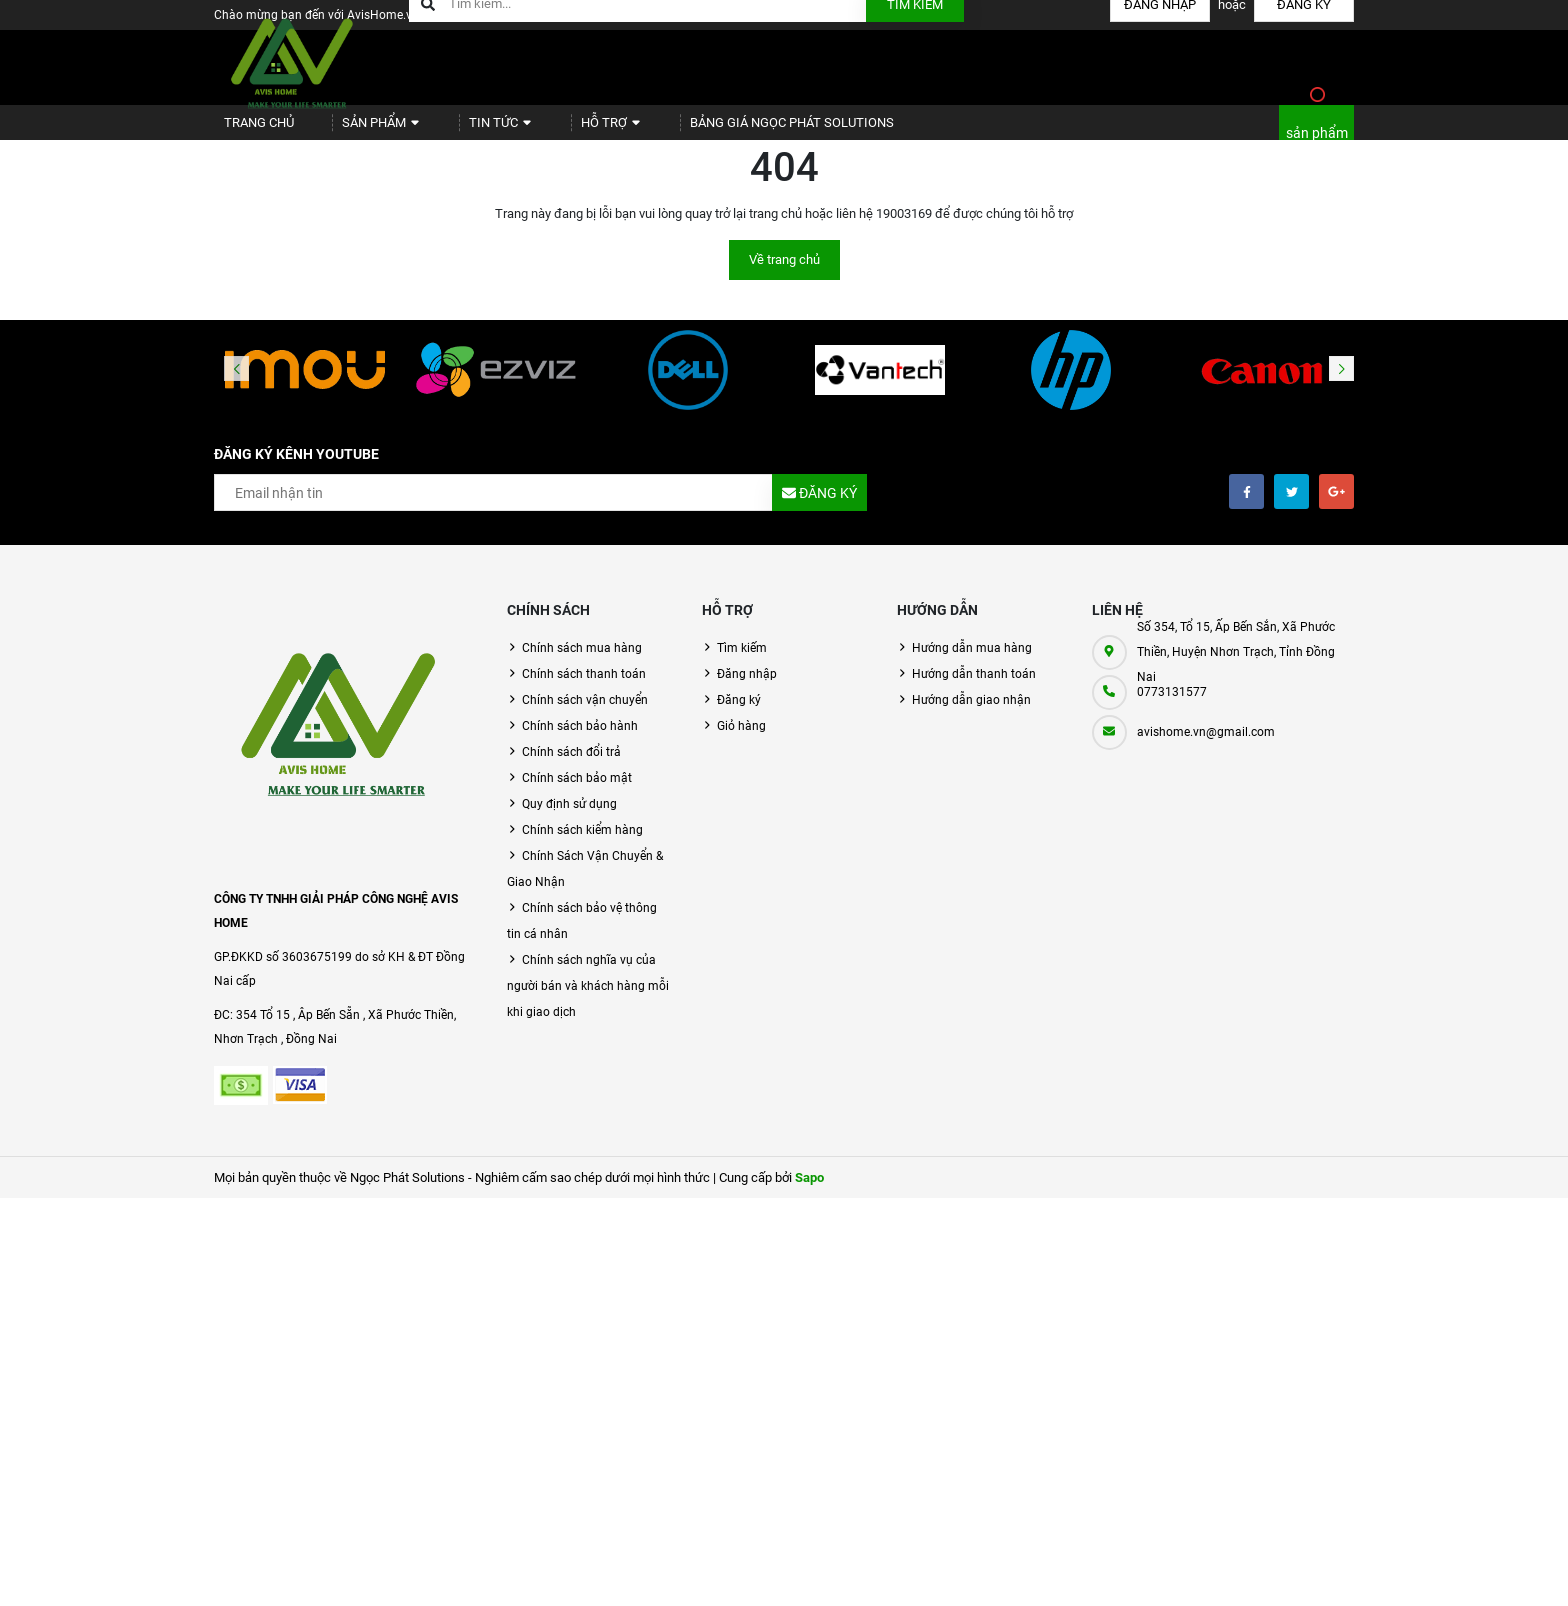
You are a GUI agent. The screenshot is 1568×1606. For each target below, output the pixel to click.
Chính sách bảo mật (577, 795)
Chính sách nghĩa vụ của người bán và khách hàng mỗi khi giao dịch (588, 1003)
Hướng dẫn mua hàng (972, 665)
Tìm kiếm (742, 665)
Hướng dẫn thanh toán (974, 691)
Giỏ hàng (741, 743)
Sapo (809, 1194)
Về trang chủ (784, 276)
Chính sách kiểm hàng (582, 847)
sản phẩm (1317, 142)
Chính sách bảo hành (580, 743)
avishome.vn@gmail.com (1206, 749)
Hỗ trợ (562, 130)
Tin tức (466, 130)
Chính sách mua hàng (582, 665)
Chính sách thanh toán (584, 691)
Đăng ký (739, 717)
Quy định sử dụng (569, 821)
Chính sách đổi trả (571, 769)
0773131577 (1172, 709)
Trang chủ (250, 130)
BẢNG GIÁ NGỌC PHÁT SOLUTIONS (730, 130)
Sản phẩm (360, 130)
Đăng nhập (747, 691)
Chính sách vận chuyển (585, 717)
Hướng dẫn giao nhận (971, 717)
